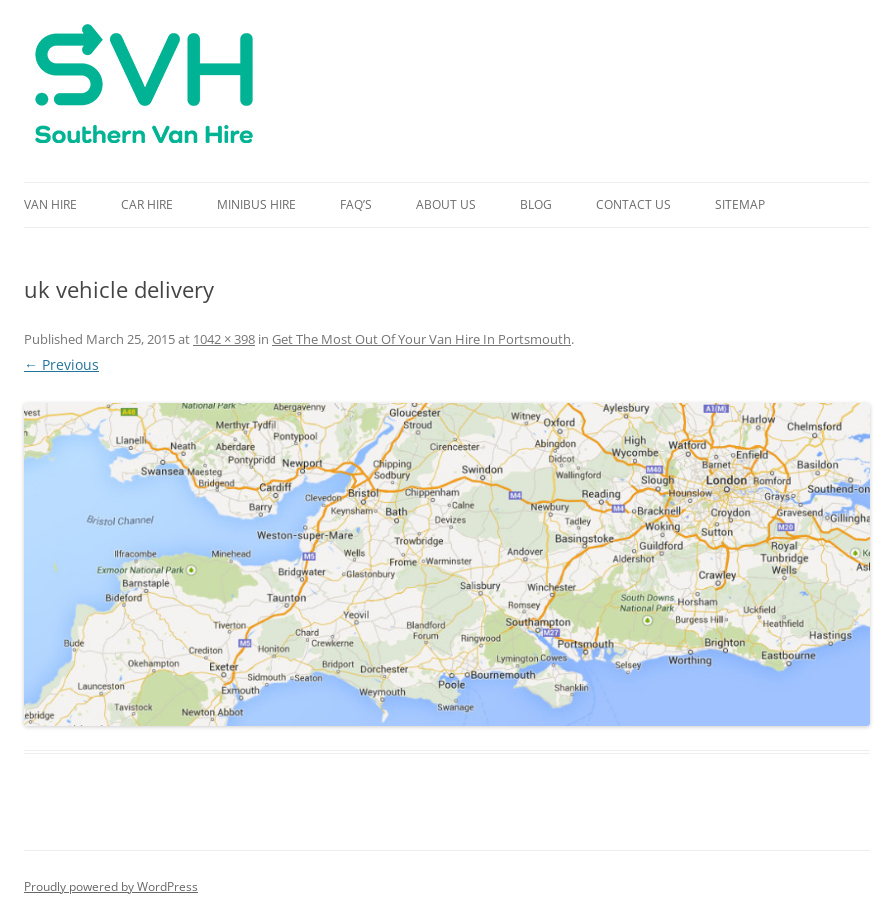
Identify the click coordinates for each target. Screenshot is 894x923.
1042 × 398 (224, 339)
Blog (536, 204)
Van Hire (50, 204)
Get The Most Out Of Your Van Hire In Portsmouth (421, 339)
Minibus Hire (256, 204)
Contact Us (633, 204)
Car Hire (147, 204)
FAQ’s (356, 204)
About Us (446, 204)
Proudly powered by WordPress (111, 886)
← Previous (61, 364)
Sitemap (740, 204)
